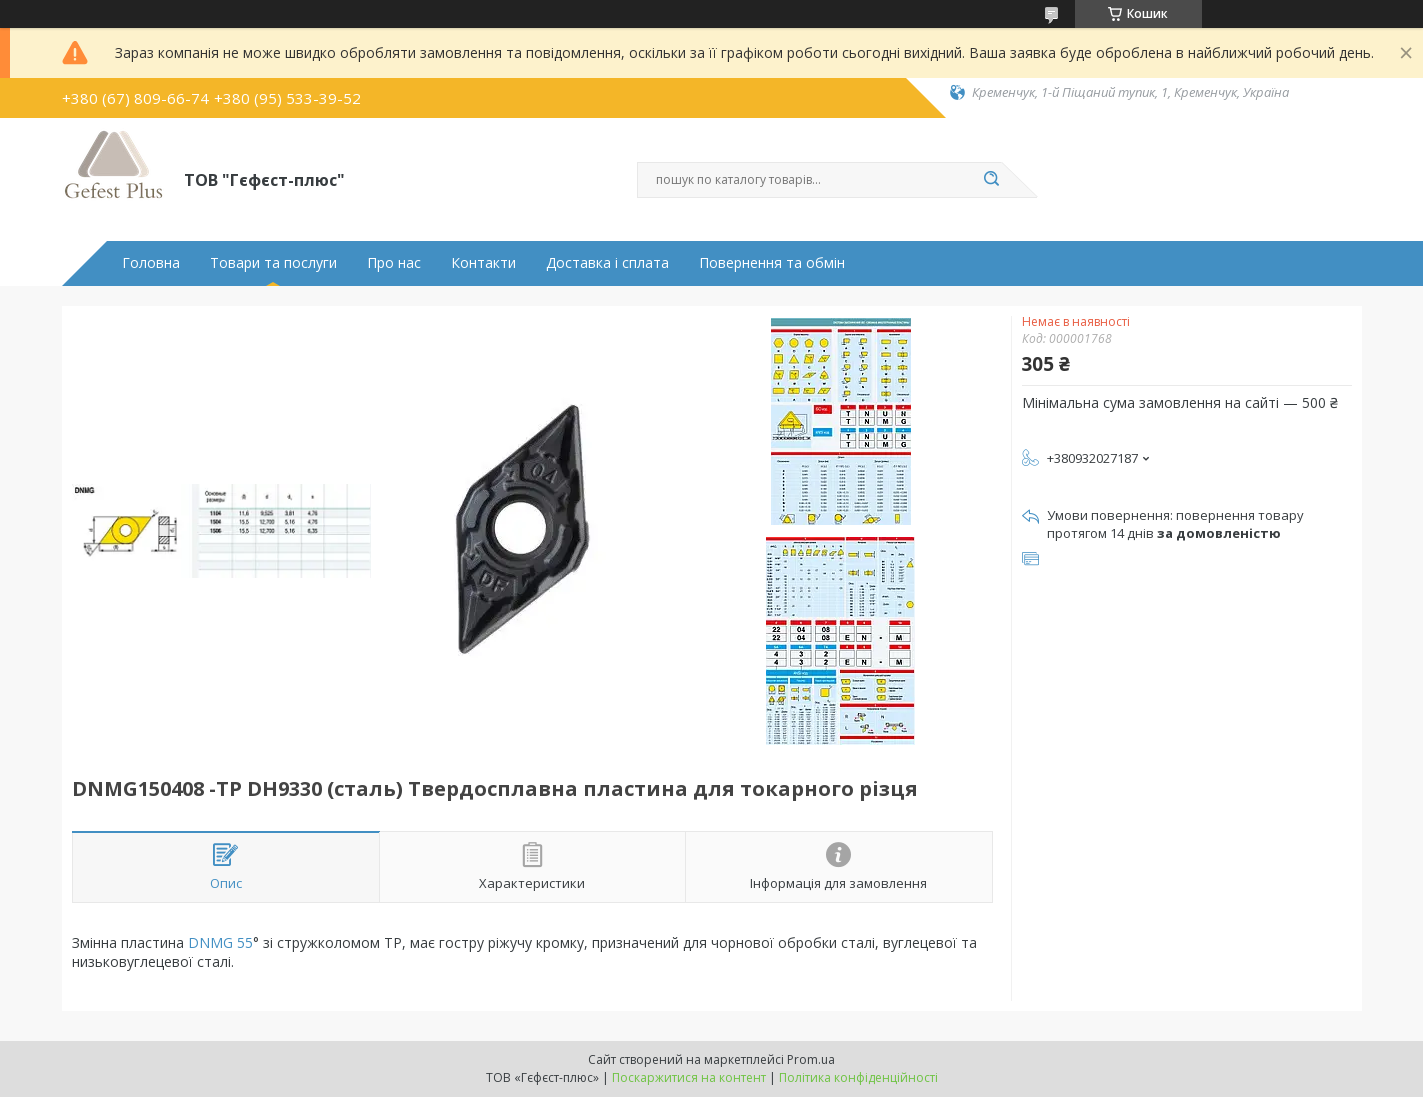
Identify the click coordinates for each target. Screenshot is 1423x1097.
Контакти (483, 263)
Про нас (394, 263)
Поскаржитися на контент (689, 1077)
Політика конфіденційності (858, 1077)
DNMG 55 (220, 942)
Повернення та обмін (772, 263)
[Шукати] (992, 180)
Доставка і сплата (607, 263)
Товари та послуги (273, 263)
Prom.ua (811, 1059)
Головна (151, 263)
